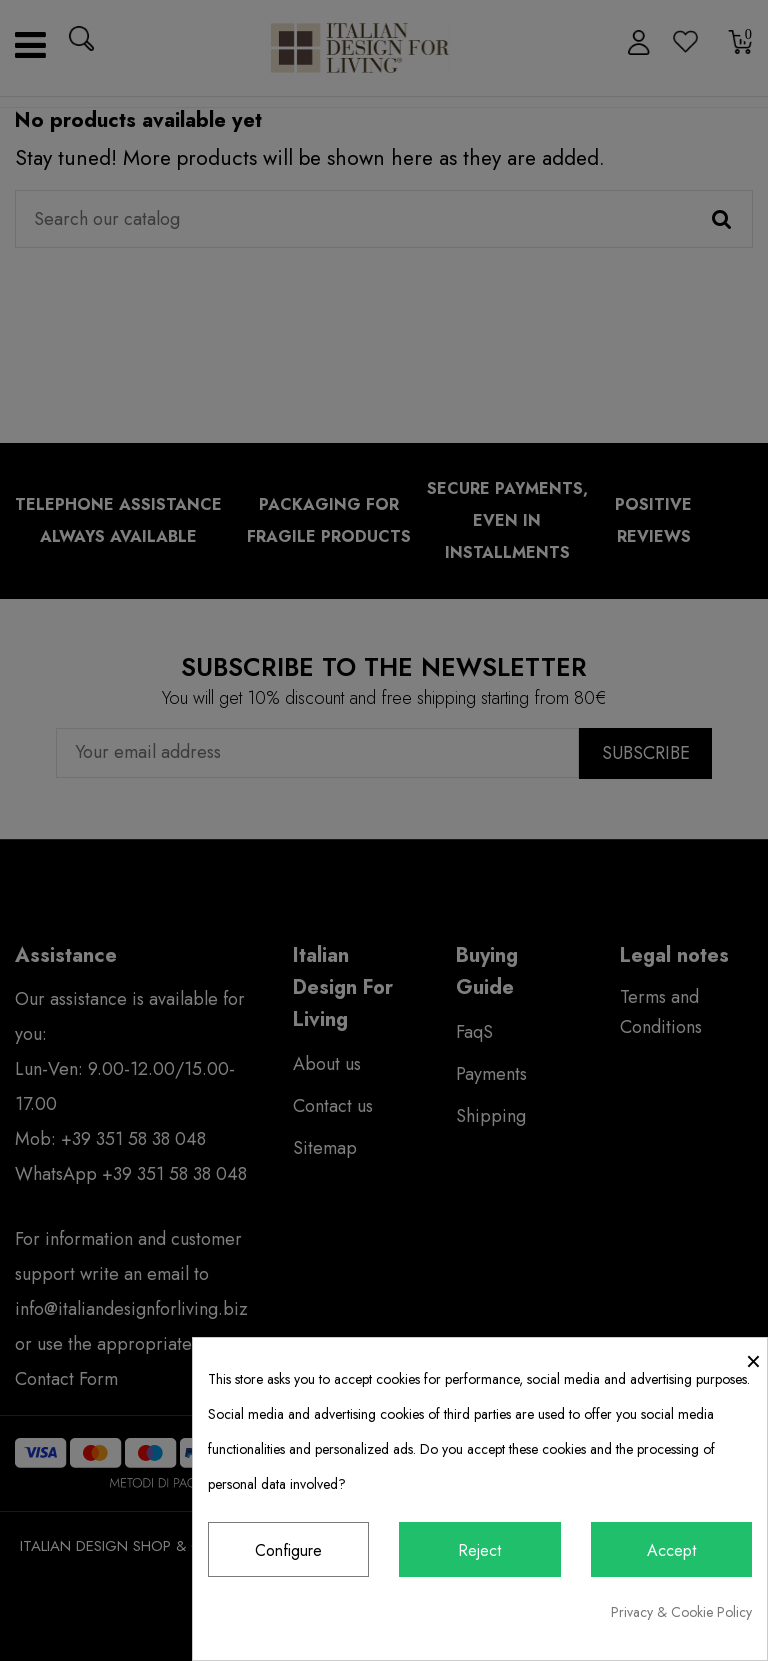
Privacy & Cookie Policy (681, 1612)
